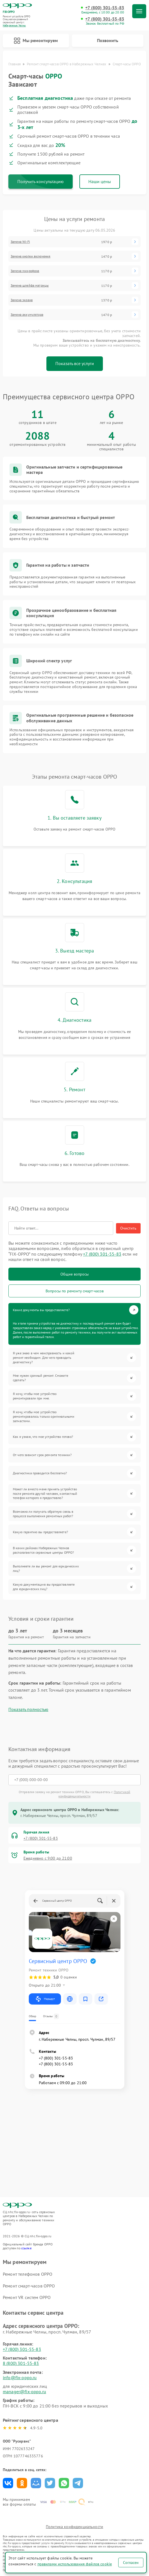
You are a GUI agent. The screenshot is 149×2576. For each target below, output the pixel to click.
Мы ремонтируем (36, 40)
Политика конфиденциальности (74, 2526)
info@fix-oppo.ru (20, 2377)
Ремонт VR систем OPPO (27, 2297)
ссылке (26, 2248)
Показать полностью (28, 1709)
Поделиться (8, 2483)
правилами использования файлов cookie (74, 2563)
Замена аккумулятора (27, 315)
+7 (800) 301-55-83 (104, 7)
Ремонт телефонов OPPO (27, 2274)
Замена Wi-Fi (20, 242)
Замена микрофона (25, 271)
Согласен (131, 2562)
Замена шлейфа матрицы (30, 285)
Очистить (128, 1228)
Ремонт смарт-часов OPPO (29, 2286)
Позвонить (107, 40)
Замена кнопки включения (30, 256)
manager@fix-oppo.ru (24, 2391)
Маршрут (45, 1999)
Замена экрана (22, 300)
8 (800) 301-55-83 (21, 2363)
